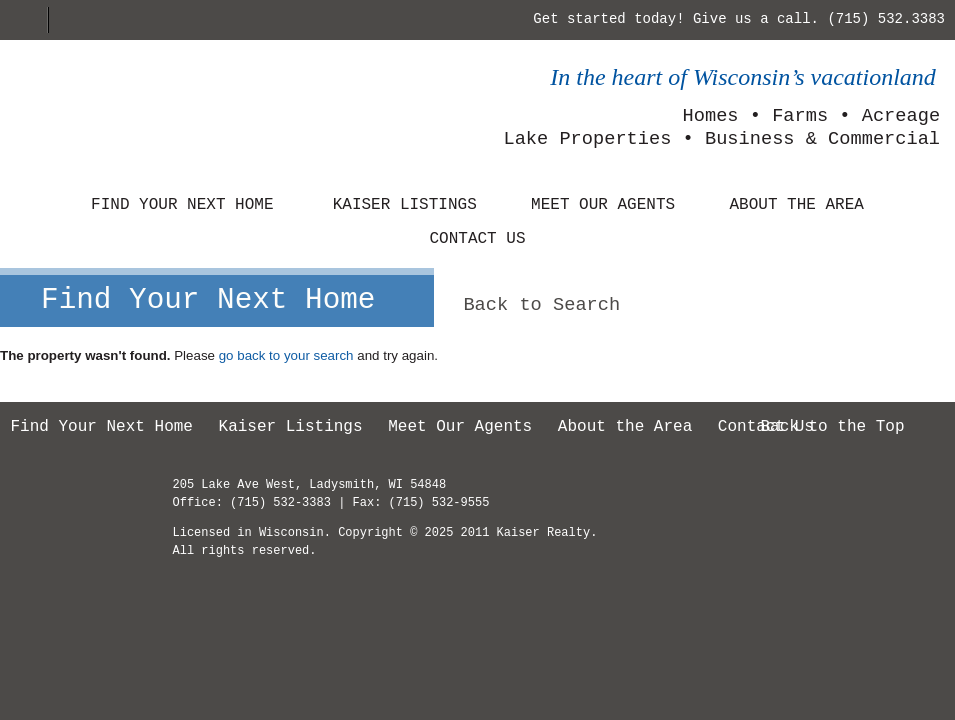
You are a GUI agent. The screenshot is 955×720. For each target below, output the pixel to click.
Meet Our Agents (603, 205)
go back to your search (286, 355)
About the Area (796, 205)
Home (29, 20)
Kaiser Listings (405, 205)
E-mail (71, 20)
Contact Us (477, 239)
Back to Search (541, 305)
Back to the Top (832, 427)
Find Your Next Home (182, 205)
